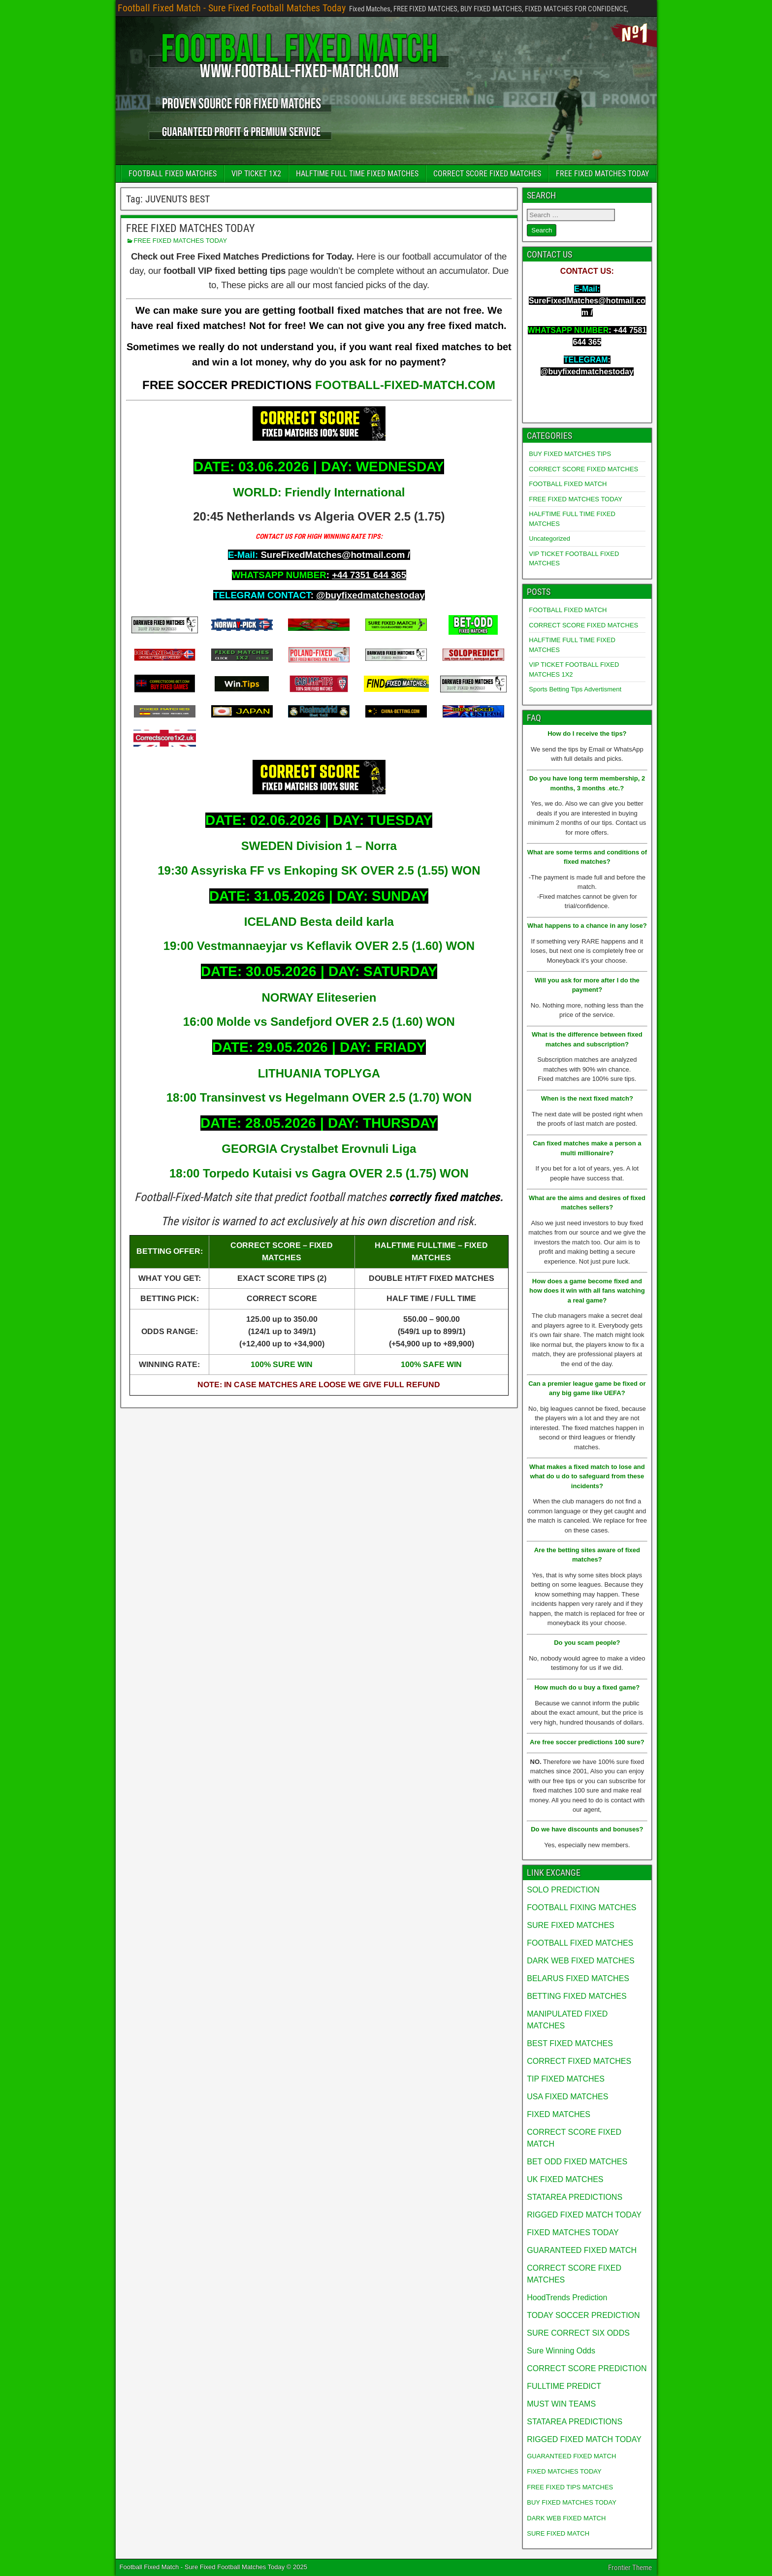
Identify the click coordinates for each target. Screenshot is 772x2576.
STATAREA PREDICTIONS (574, 2197)
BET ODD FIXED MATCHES (577, 2161)
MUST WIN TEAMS (561, 2404)
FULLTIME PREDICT (564, 2386)
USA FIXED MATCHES (567, 2096)
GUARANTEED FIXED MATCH (582, 2250)
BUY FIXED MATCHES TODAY (571, 2502)
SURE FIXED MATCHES (570, 1925)
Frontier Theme (630, 2567)
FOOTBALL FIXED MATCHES (173, 173)
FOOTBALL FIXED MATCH (568, 484)
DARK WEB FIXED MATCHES (580, 1960)
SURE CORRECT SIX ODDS (578, 2333)
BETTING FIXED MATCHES (576, 1996)
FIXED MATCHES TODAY (572, 2232)
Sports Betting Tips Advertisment (575, 689)
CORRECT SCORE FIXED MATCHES (487, 173)
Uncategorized (549, 538)
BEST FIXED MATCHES (570, 2043)
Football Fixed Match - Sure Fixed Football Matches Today (232, 8)
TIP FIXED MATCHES (566, 2079)
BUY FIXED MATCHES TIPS (570, 453)
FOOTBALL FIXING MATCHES (581, 1907)
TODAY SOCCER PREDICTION (583, 2315)
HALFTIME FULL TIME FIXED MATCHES (357, 173)
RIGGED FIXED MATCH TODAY (584, 2215)
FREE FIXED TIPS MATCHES (570, 2487)
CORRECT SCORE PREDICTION (586, 2368)
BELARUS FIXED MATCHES (578, 1978)
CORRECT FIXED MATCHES (579, 2061)
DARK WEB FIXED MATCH (566, 2518)
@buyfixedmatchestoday (370, 595)
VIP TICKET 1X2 (256, 173)
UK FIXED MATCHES (565, 2179)
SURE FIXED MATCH (558, 2533)
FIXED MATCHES (558, 2114)
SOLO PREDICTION (563, 1890)
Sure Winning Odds (561, 2351)
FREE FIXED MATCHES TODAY (602, 173)
